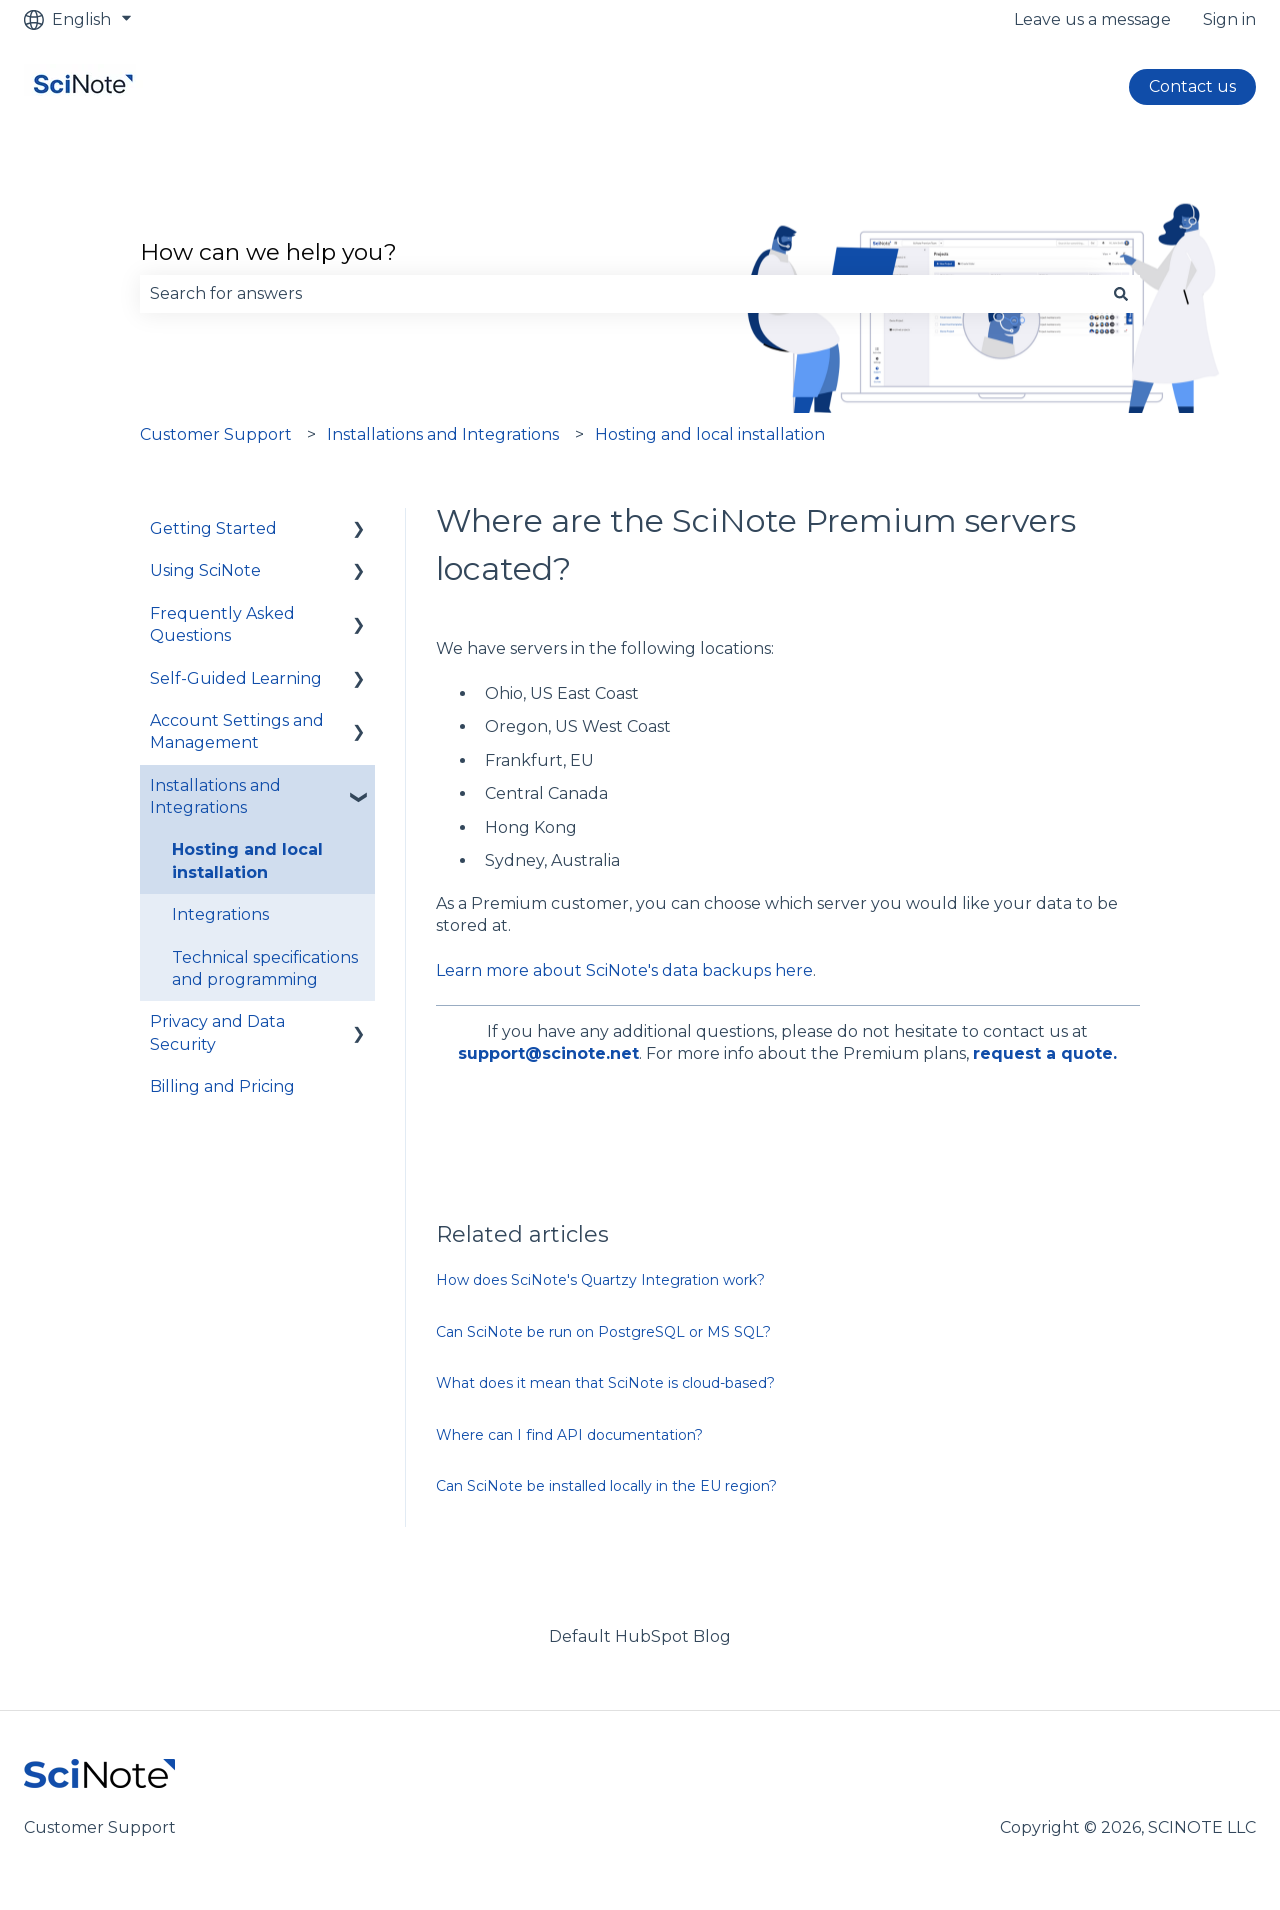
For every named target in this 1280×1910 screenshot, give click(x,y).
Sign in (1229, 19)
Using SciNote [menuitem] (205, 570)
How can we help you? (268, 252)
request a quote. (1045, 1053)
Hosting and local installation (710, 434)
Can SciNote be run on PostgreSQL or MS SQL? (603, 1332)
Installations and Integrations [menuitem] (215, 796)
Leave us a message (1092, 19)
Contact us (1192, 86)
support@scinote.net (548, 1053)
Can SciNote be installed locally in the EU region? (606, 1486)
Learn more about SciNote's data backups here (624, 970)
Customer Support (216, 434)
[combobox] (621, 294)
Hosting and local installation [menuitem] (247, 860)
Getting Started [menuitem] (213, 528)
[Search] (1121, 294)
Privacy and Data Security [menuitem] (217, 1032)
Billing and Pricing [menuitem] (222, 1086)
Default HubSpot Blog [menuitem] (640, 1636)
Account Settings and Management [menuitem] (237, 731)
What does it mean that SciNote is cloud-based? (605, 1383)
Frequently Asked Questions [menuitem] (222, 624)
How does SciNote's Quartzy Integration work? (600, 1280)
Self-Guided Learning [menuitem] (236, 678)
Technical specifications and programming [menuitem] (265, 968)
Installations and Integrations (443, 434)
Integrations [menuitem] (220, 914)
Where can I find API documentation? (569, 1435)
